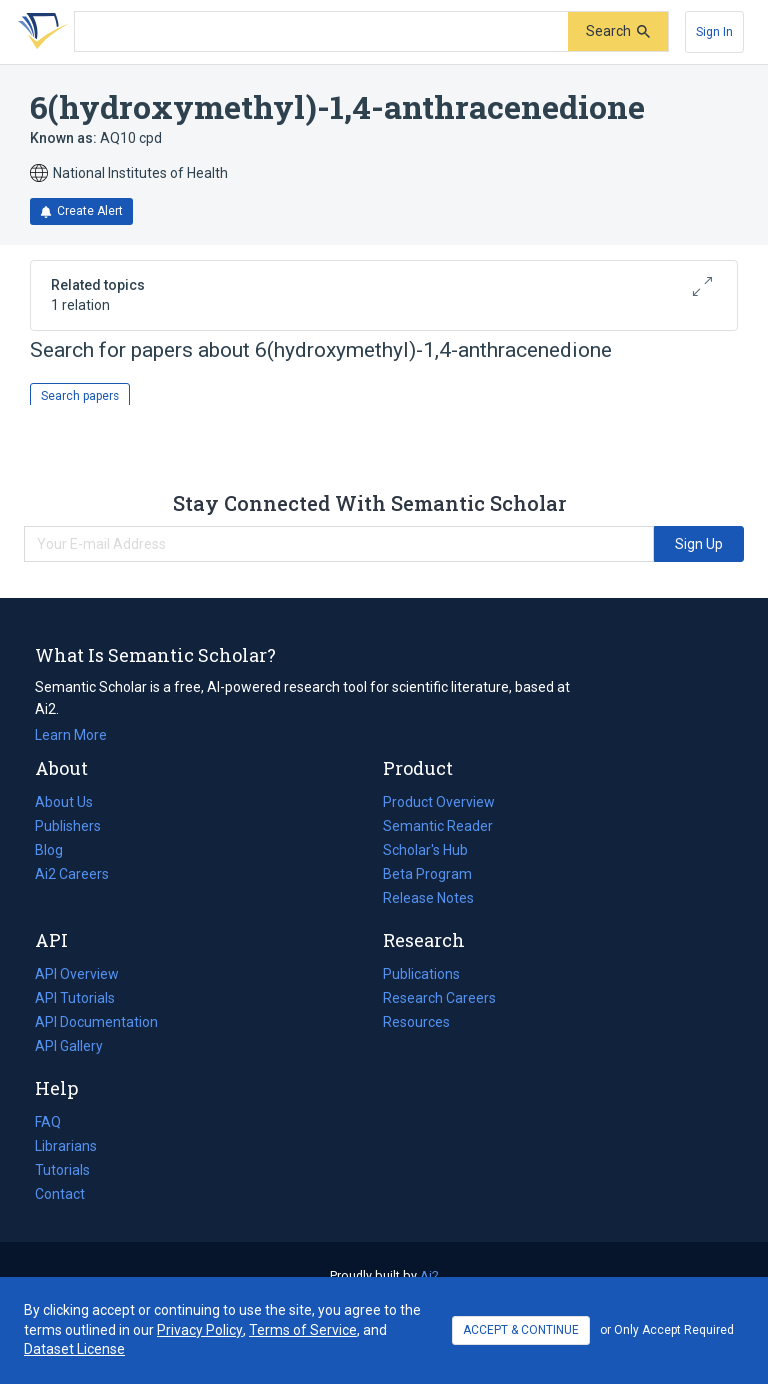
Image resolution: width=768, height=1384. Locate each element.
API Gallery (69, 1046)
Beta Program (427, 874)
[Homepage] (39, 32)
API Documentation (96, 1022)
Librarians (66, 1146)
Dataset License (74, 1349)
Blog (57, 850)
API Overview (77, 974)
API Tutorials (75, 998)
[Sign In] (714, 32)
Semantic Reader (438, 826)
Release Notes (428, 898)
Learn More (71, 735)
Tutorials (62, 1170)
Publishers (68, 826)
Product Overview (439, 802)
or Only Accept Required (667, 1330)
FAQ (48, 1122)
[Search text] (321, 32)
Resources (416, 1022)
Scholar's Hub (425, 850)
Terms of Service (303, 1330)
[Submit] (618, 31)
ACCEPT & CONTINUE (521, 1330)
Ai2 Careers (72, 874)
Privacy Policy (200, 1330)
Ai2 (429, 1275)
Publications (421, 974)
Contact (60, 1194)
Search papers (80, 396)
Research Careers (439, 998)
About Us (64, 802)
